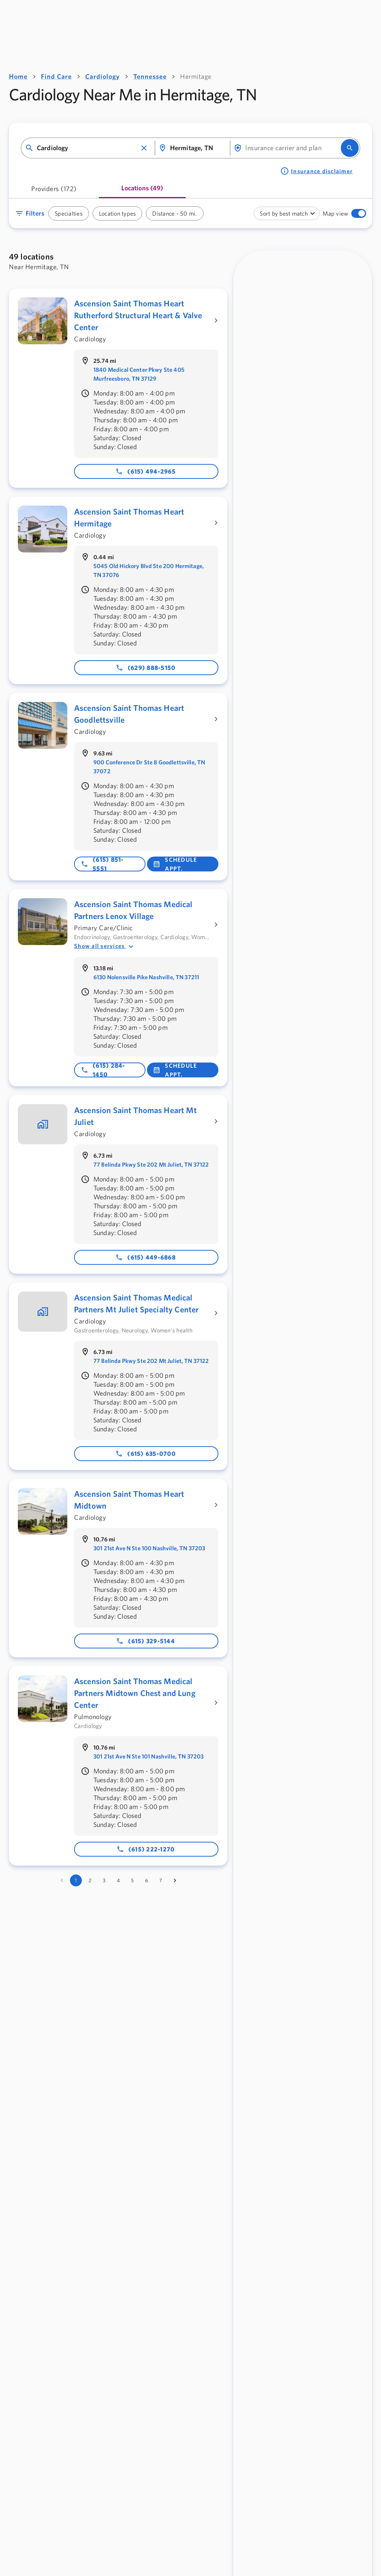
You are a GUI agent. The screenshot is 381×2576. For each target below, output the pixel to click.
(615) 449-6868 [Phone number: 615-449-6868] (145, 1257)
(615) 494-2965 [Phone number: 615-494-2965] (145, 471)
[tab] (54, 191)
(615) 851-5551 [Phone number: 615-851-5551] (102, 864)
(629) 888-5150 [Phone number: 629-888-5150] (146, 667)
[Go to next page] (175, 1880)
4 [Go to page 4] (118, 1880)
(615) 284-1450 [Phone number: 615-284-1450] (103, 1070)
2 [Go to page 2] (90, 1880)
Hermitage (196, 76)
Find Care (56, 76)
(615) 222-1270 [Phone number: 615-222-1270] (145, 1849)
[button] (144, 148)
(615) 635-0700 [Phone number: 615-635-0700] (145, 1453)
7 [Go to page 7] (160, 1880)
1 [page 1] (76, 1880)
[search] (350, 148)
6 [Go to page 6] (146, 1880)
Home (18, 76)
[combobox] (87, 148)
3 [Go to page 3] (104, 1880)
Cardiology (102, 76)
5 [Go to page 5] (132, 1880)
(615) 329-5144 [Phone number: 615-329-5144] (145, 1641)
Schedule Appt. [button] (175, 864)
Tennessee (150, 76)
